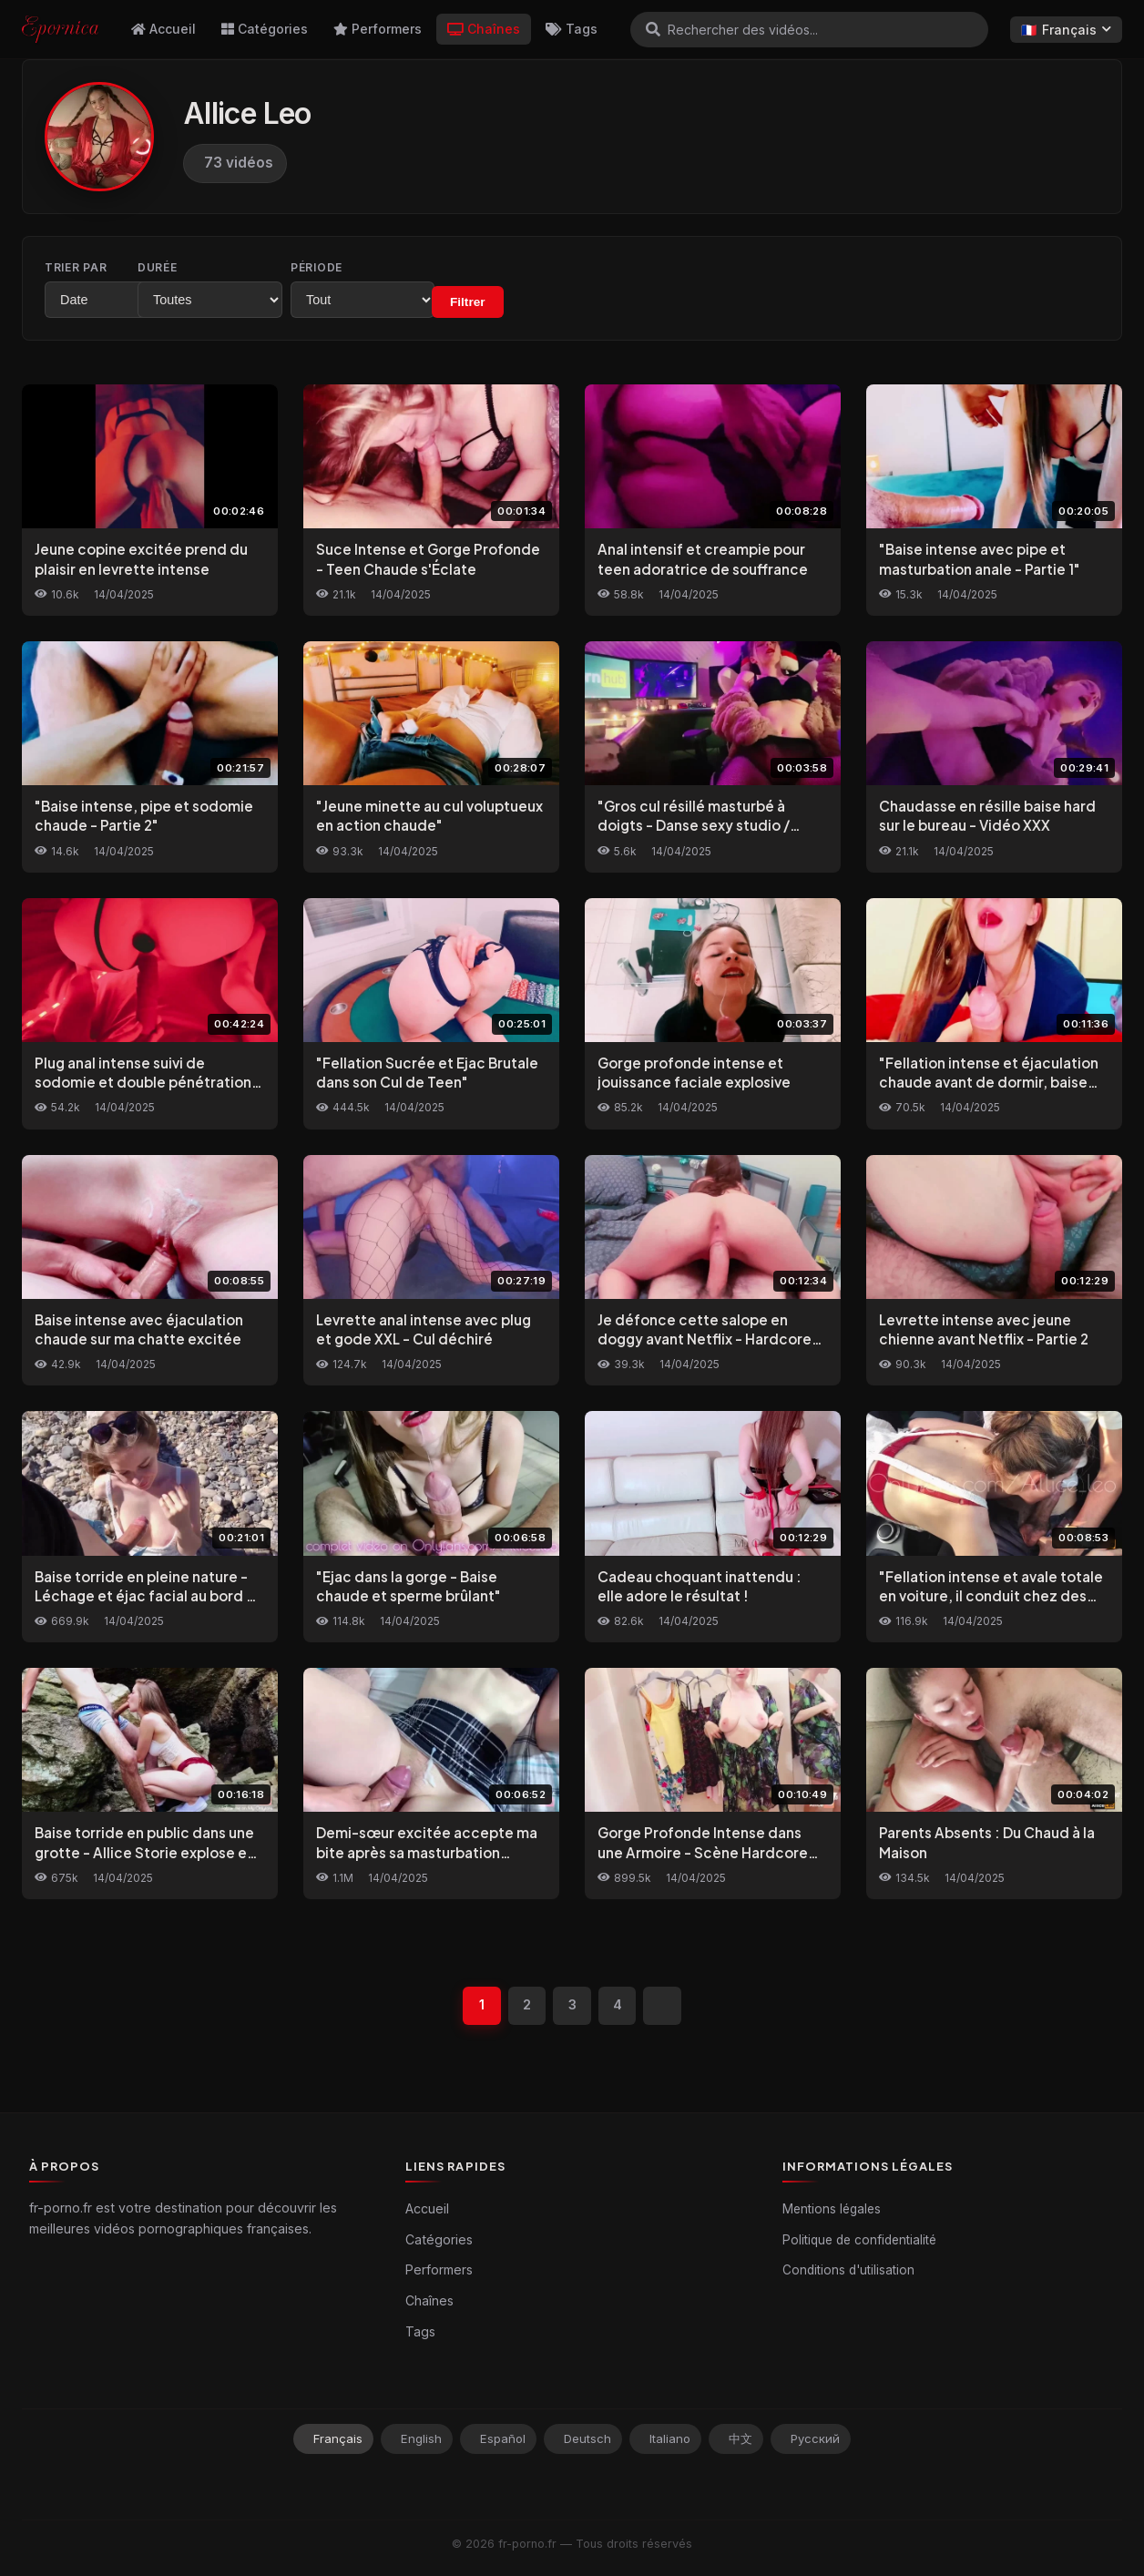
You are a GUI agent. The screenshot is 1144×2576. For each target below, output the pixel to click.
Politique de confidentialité (859, 2240)
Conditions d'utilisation (848, 2271)
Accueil (163, 28)
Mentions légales (831, 2210)
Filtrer (561, 302)
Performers (377, 28)
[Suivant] (663, 2006)
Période (391, 267)
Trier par (76, 267)
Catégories (264, 28)
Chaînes (483, 28)
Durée (225, 267)
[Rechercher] (653, 29)
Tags (572, 28)
